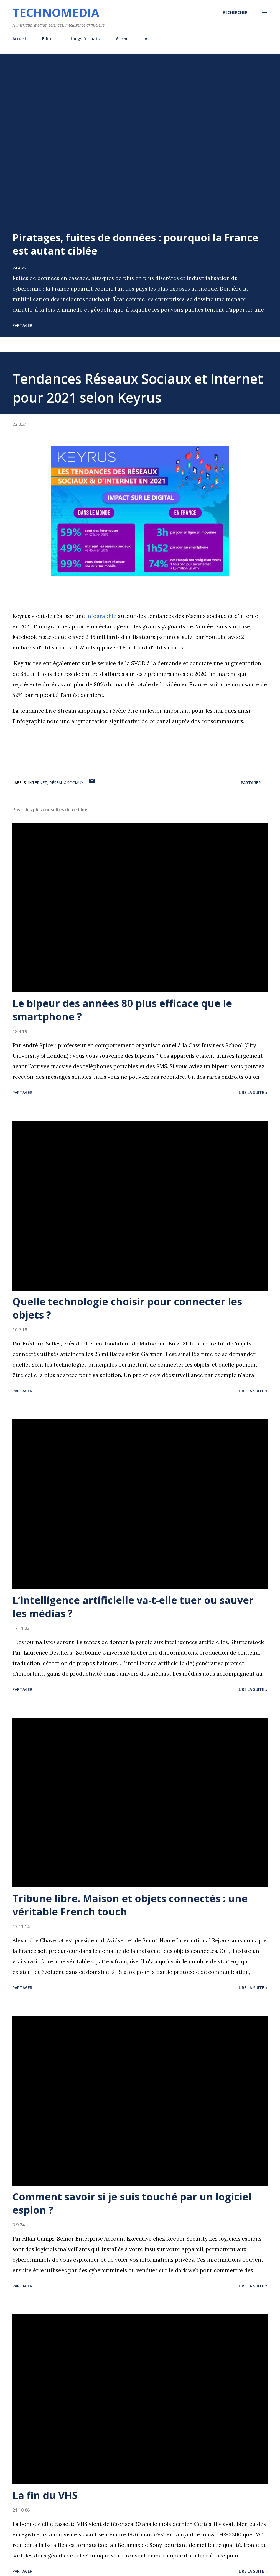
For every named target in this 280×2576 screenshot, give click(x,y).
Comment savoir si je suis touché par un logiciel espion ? (131, 2203)
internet (37, 782)
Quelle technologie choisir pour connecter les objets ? (127, 1308)
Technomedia (55, 12)
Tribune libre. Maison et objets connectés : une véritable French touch (130, 1905)
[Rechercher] (235, 12)
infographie (101, 616)
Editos (48, 38)
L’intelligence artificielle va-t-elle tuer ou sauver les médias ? (133, 1606)
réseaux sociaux (66, 782)
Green (121, 38)
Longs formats (85, 38)
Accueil (19, 38)
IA (145, 38)
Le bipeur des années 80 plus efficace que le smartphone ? (122, 1010)
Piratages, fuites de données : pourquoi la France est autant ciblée (135, 244)
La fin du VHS (45, 2495)
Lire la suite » (253, 1092)
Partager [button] (22, 325)
